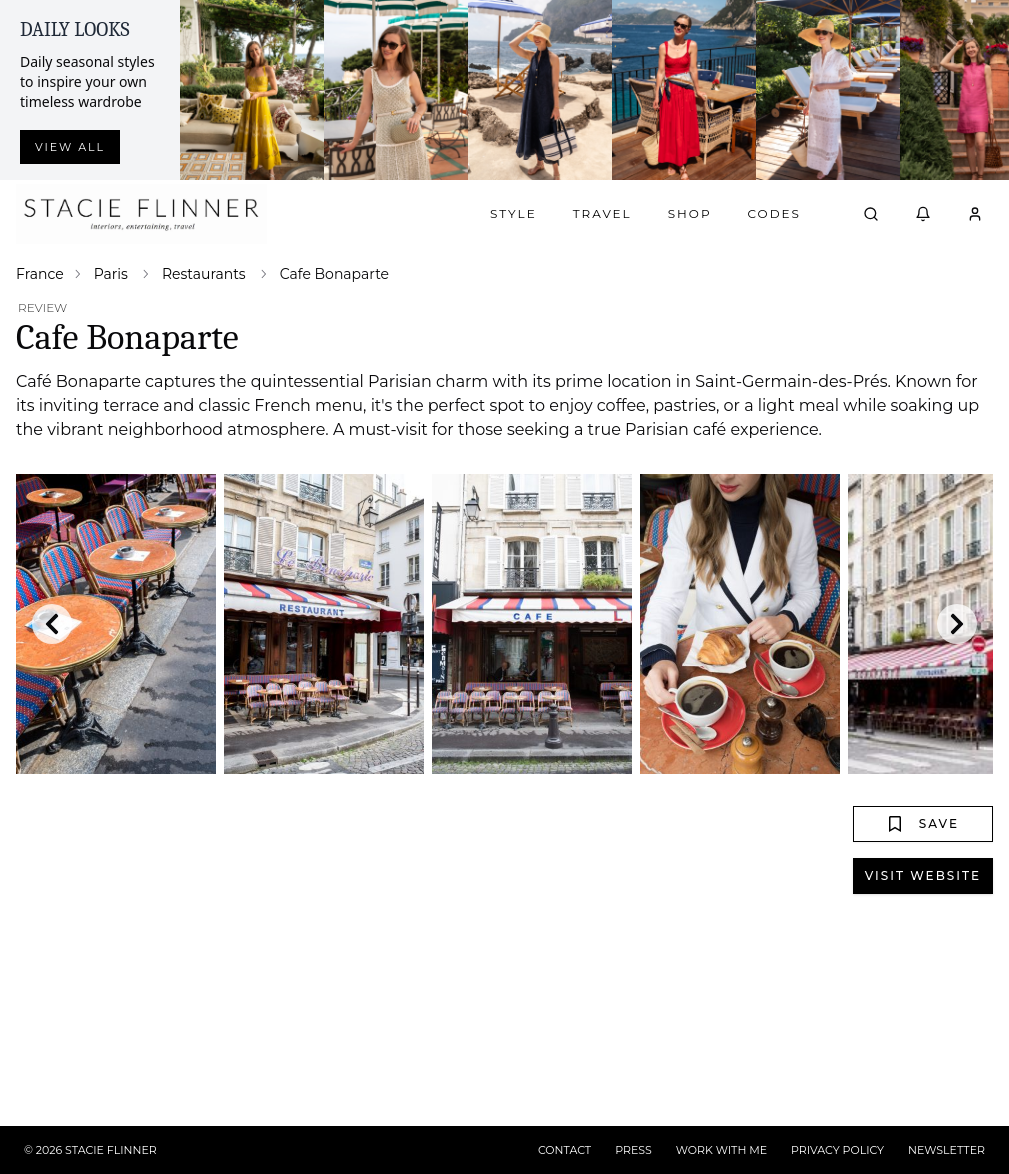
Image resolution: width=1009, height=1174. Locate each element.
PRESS (633, 1150)
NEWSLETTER (946, 1150)
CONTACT (564, 1150)
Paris (111, 274)
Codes (774, 213)
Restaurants (204, 274)
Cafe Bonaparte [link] (334, 274)
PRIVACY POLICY (837, 1150)
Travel (602, 213)
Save (923, 824)
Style (513, 213)
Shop (690, 213)
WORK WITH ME (721, 1150)
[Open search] (871, 214)
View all (70, 147)
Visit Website (923, 875)
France (40, 274)
